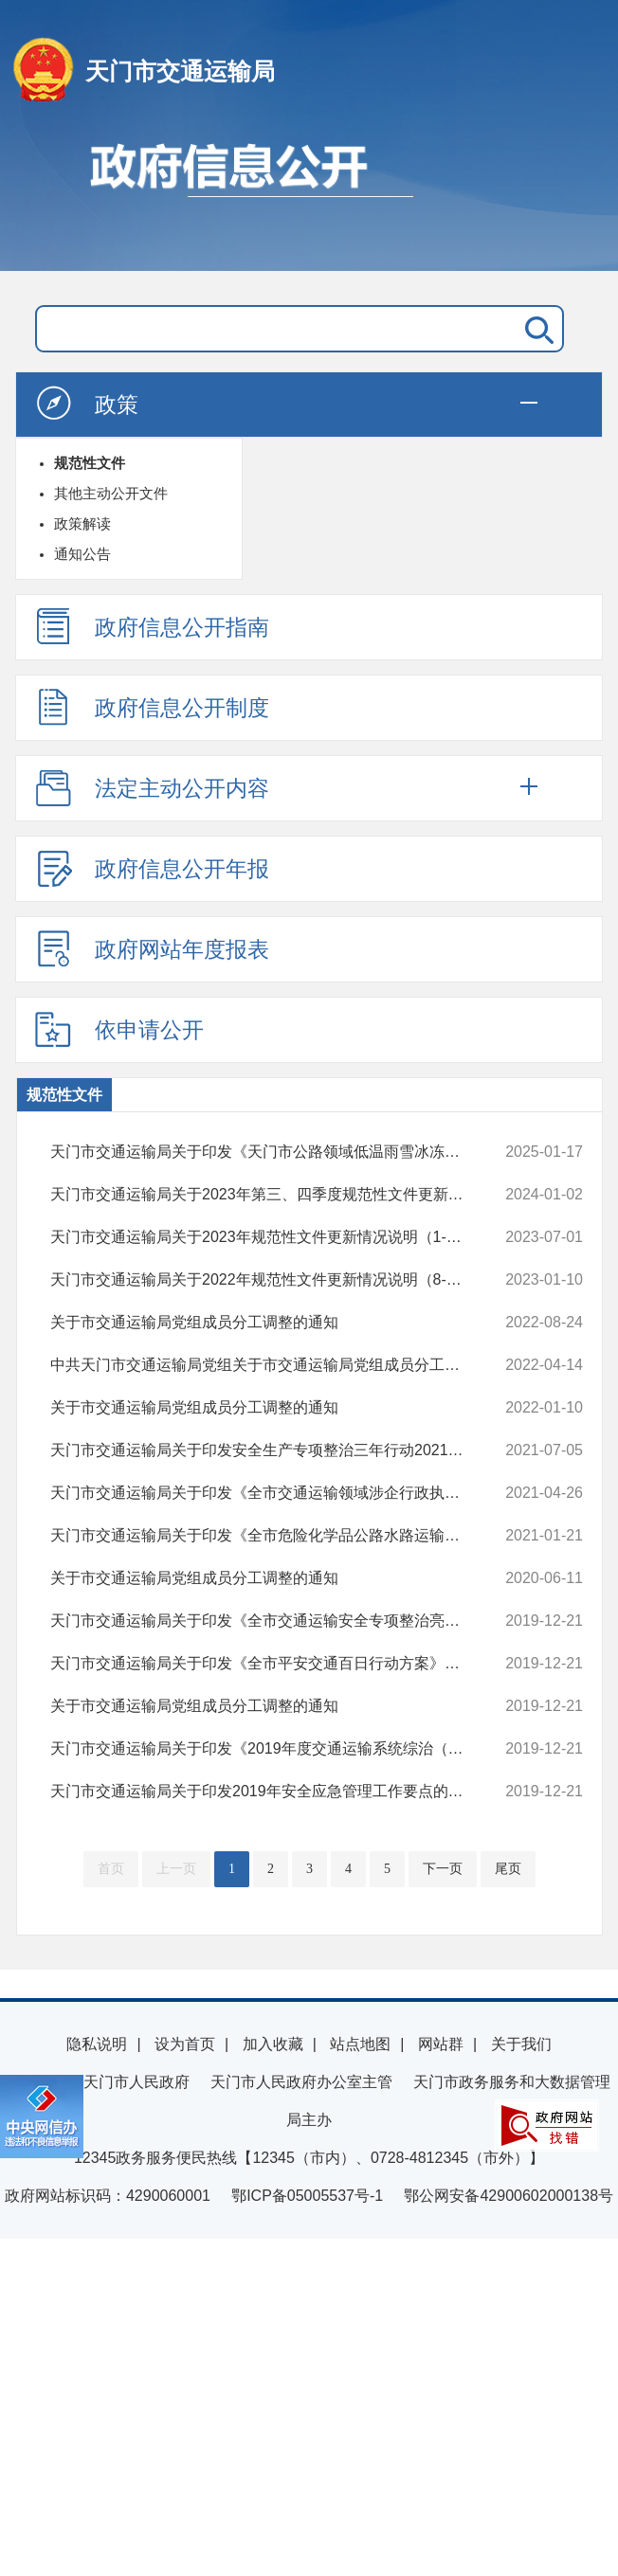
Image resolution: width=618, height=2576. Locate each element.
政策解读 (82, 523)
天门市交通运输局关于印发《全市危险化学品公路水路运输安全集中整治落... (267, 1535)
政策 (86, 404)
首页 (111, 1869)
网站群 (441, 2044)
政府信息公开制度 (151, 707)
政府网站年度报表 (151, 948)
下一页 (443, 1869)
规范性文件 (89, 463)
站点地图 (360, 2044)
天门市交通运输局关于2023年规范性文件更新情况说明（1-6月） (267, 1237)
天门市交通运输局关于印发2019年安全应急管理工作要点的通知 (267, 1791)
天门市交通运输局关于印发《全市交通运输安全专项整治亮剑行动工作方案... (267, 1621)
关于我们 (521, 2044)
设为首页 (184, 2044)
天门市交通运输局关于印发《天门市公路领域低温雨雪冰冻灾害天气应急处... (267, 1152)
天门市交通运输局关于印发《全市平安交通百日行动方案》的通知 (267, 1663)
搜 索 (535, 329)
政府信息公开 (309, 197)
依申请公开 (119, 1029)
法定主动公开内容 (151, 787)
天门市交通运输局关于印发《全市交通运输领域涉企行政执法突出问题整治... (267, 1493)
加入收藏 (273, 2044)
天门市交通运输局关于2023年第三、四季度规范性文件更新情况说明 (267, 1194)
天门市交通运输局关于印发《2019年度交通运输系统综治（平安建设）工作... (267, 1749)
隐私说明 (96, 2044)
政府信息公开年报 (151, 868)
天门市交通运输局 (180, 71)
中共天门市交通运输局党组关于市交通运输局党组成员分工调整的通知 (267, 1365)
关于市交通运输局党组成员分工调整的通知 (267, 1322)
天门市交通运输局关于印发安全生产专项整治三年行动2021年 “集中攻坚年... (267, 1450)
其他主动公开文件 (111, 493)
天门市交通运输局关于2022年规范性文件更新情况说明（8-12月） (267, 1280)
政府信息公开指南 (151, 626)
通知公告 (82, 554)
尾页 (508, 1869)
